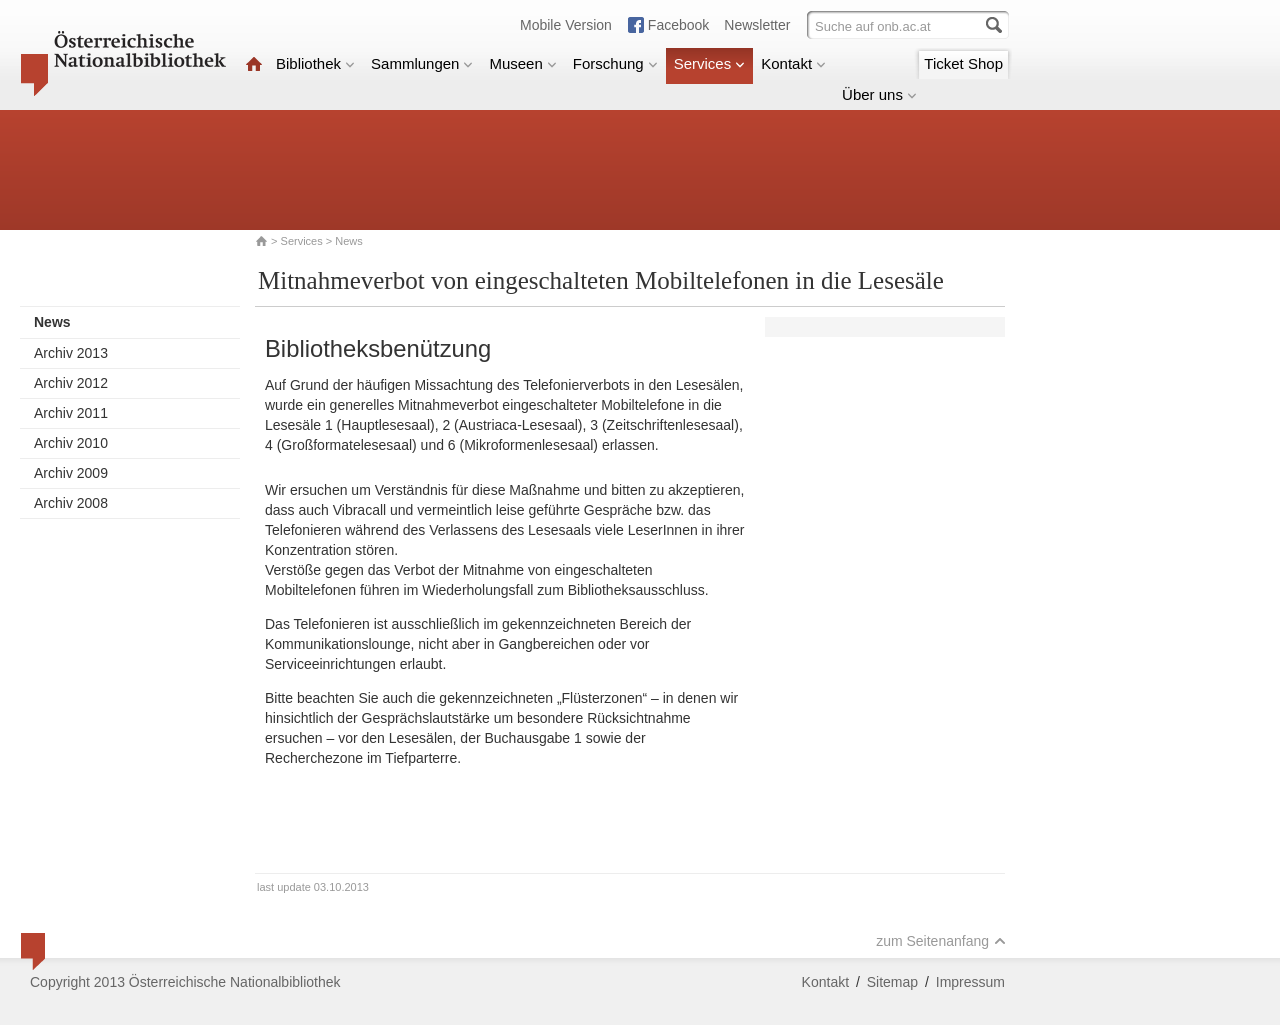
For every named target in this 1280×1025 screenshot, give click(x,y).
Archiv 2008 (71, 503)
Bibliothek (315, 63)
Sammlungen (422, 63)
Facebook (678, 25)
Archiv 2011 (71, 413)
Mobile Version (566, 25)
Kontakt (793, 63)
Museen (522, 63)
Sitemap (892, 982)
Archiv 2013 (71, 353)
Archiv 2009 (71, 473)
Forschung (615, 63)
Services (710, 63)
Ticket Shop (963, 63)
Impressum (970, 982)
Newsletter (757, 25)
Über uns (879, 94)
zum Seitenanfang (941, 941)
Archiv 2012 (71, 383)
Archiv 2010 (71, 443)
